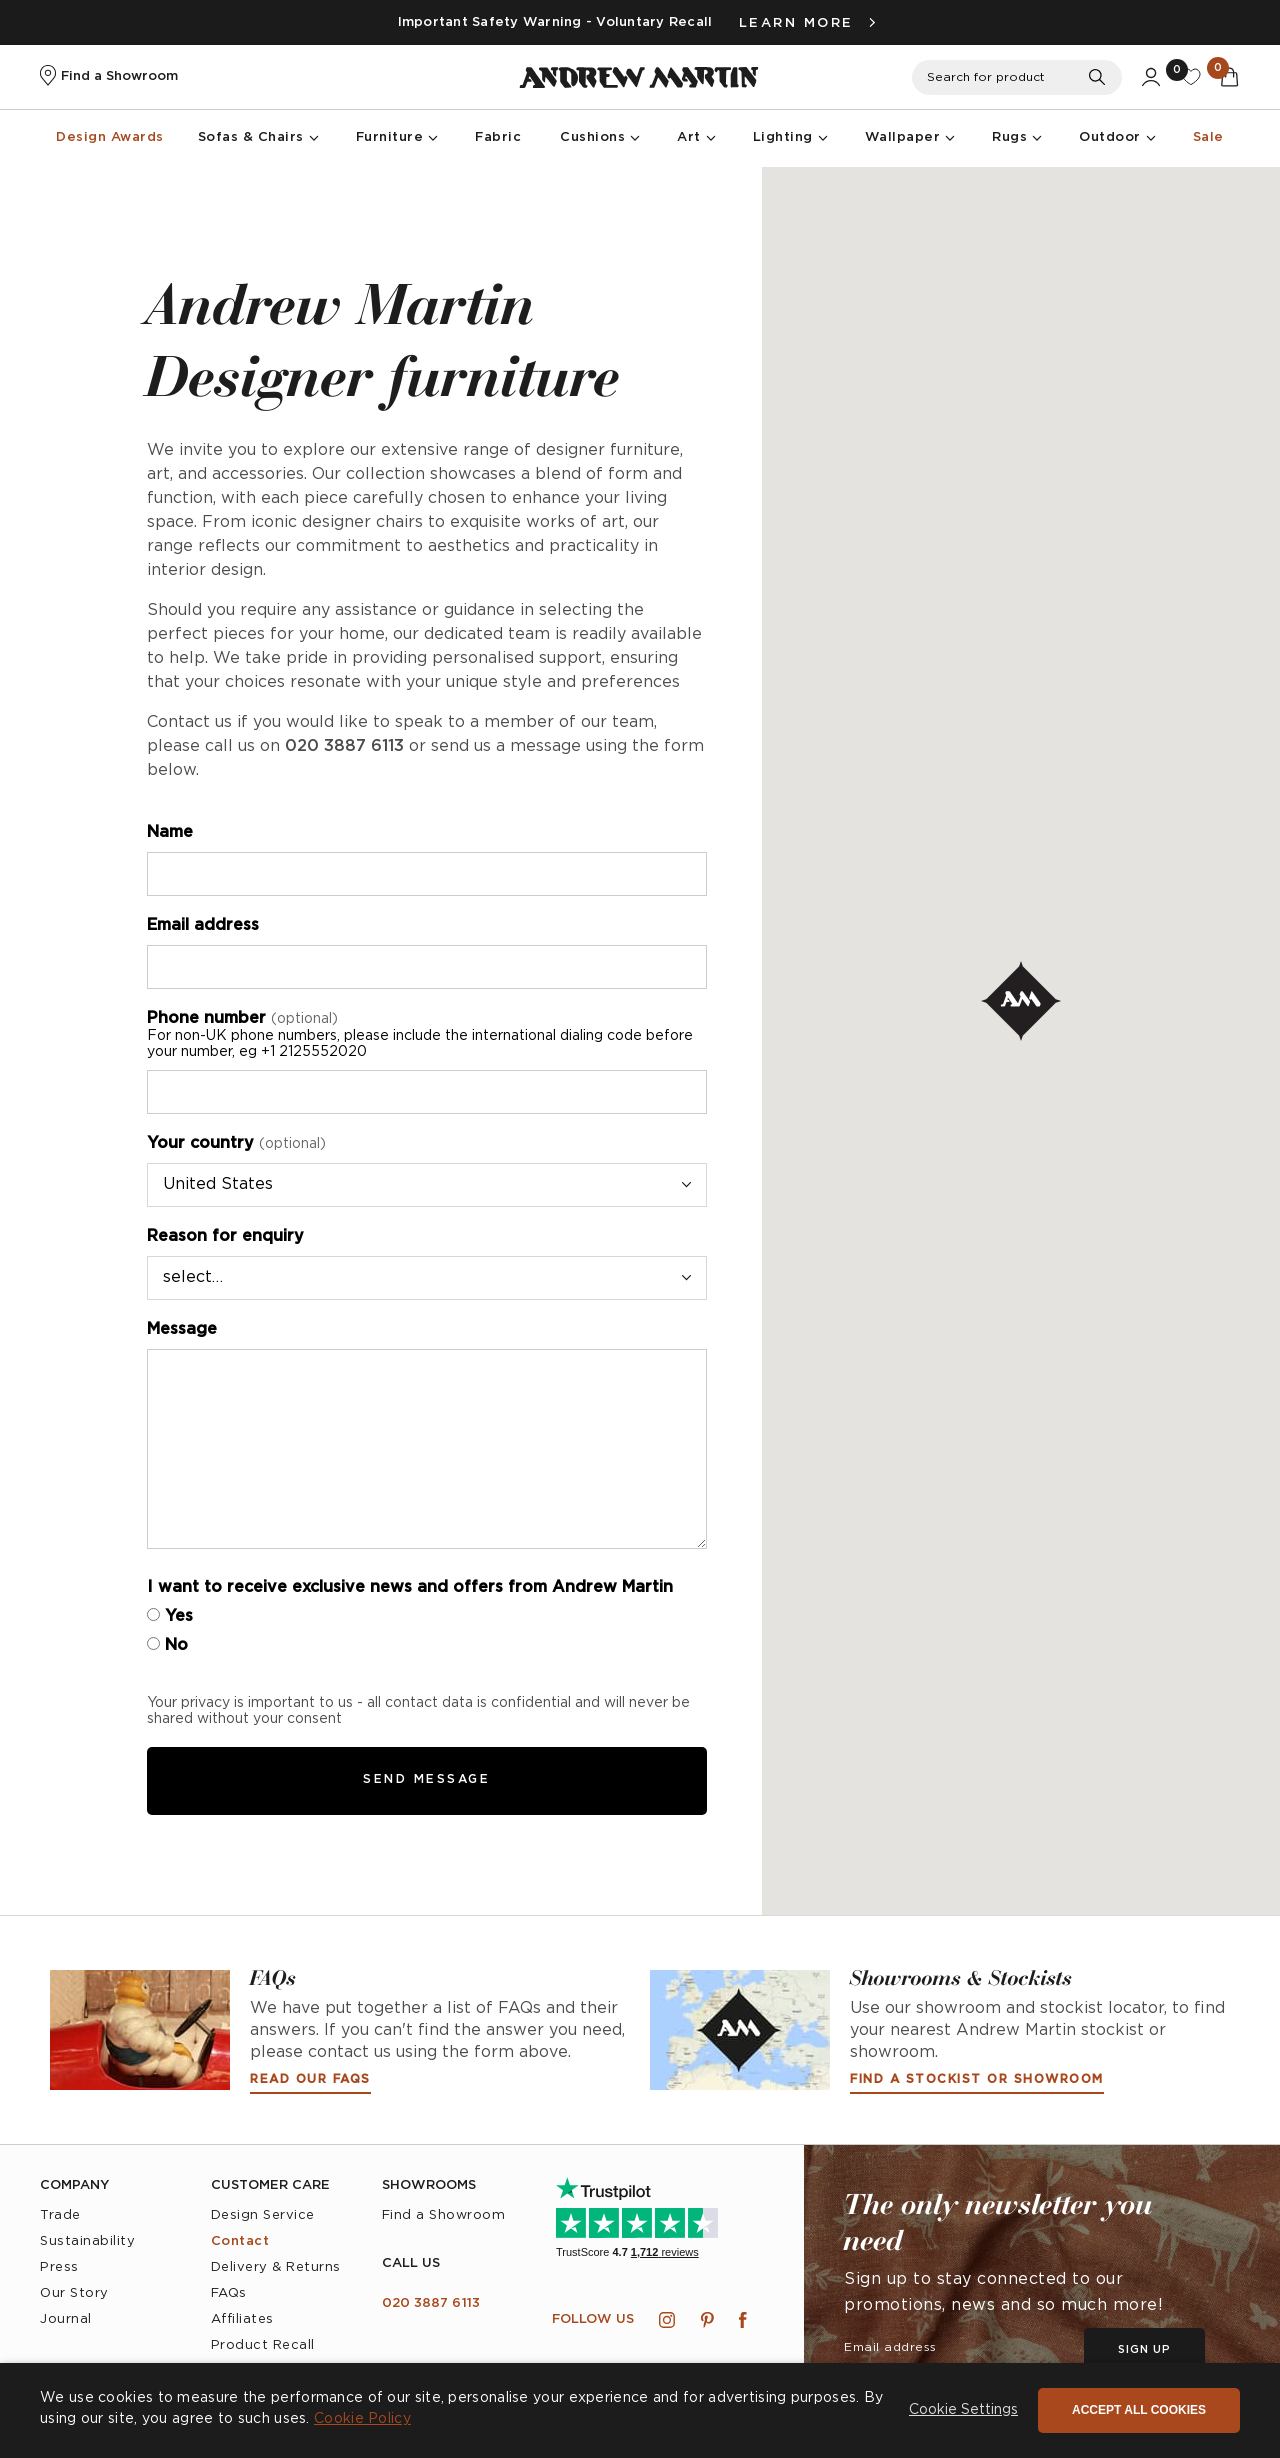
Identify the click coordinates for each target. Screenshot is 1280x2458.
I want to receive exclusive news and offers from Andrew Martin (410, 1587)
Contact (240, 2241)
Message (182, 1329)
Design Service (263, 2215)
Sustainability (87, 2241)
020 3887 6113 (431, 2303)
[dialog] (640, 2410)
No (167, 1645)
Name (170, 832)
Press (59, 2267)
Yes (170, 1616)
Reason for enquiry (225, 1236)
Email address (203, 925)
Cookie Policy (362, 2419)
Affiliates (242, 2319)
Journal (66, 2319)
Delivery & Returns (276, 2267)
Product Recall (263, 2345)
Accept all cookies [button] (1139, 2410)
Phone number (427, 1035)
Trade (60, 2215)
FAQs (229, 2293)
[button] (963, 2411)
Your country (236, 1143)
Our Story (74, 2293)
